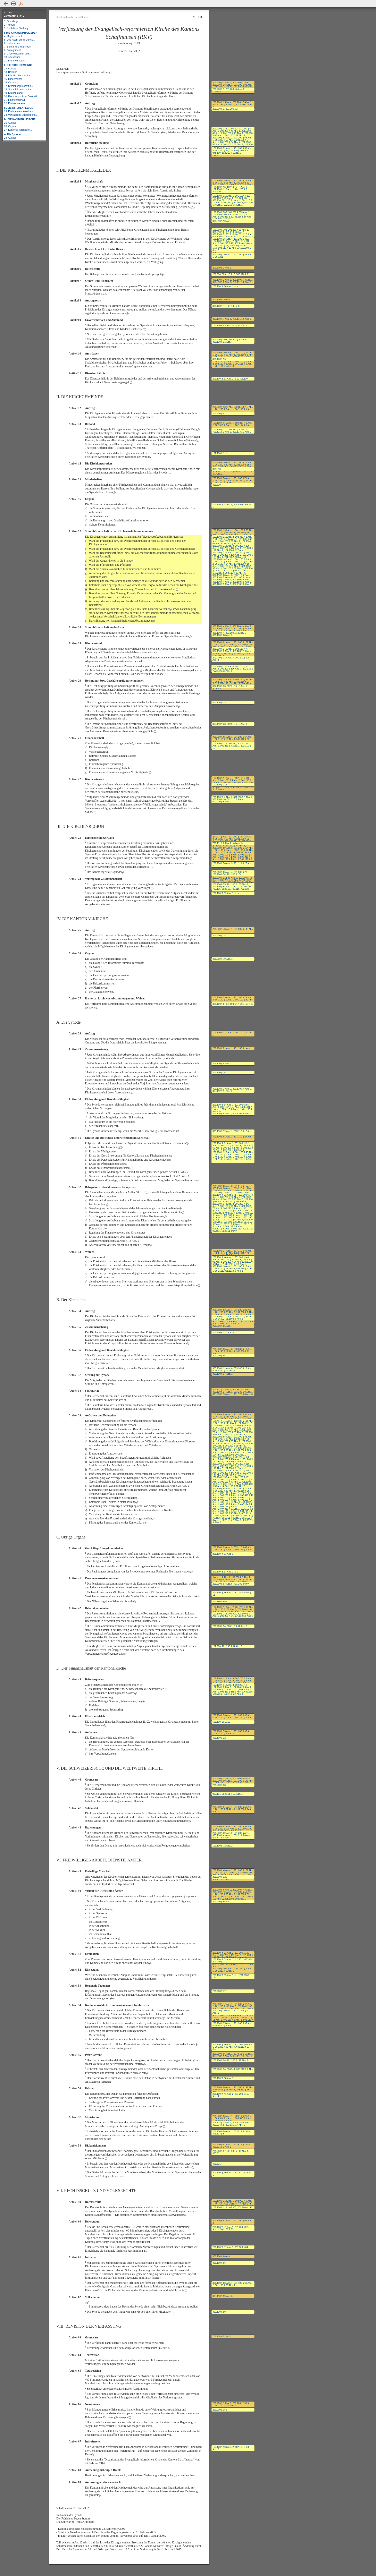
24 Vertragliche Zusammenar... (21, 115)
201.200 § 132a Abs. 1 (226, 539)
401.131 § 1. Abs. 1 (230, 1321)
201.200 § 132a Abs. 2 (223, 407)
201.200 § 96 (219, 2060)
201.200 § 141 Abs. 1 (223, 649)
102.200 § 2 (241, 1685)
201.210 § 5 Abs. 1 (224, 1971)
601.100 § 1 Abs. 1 (224, 1717)
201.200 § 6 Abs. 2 (235, 89)
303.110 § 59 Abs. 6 (222, 577)
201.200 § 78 (219, 935)
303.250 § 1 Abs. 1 (229, 1495)
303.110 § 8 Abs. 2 (221, 1113)
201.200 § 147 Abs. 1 (230, 2008)
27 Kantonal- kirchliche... (18, 130)
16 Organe (10, 82)
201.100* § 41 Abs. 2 (222, 2094)
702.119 (235, 889)
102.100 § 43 (219, 325)
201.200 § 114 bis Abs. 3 (224, 878)
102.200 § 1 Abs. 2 (224, 1680)
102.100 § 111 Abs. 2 (223, 537)
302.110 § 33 (219, 686)
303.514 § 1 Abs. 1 (224, 2118)
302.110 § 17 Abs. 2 (225, 852)
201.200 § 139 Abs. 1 (223, 530)
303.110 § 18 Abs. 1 (225, 1268)
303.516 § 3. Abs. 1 (224, 2120)
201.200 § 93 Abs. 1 (225, 1450)
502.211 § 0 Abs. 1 (243, 1835)
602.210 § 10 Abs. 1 (230, 1513)
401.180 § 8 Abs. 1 (233, 1318)
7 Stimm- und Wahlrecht (17, 46)
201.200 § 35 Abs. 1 (238, 230)
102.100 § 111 (219, 429)
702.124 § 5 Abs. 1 (221, 2336)
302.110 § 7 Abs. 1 (221, 319)
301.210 (216, 191)
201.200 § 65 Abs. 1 (222, 737)
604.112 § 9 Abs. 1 (244, 1616)
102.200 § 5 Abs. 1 (240, 1577)
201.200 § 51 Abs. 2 (222, 137)
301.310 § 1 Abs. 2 (224, 480)
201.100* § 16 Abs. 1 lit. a (225, 286)
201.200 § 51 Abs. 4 (225, 1809)
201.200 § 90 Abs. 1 (230, 1441)
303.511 (231, 2069)
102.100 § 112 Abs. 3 (223, 1678)
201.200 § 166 (219, 2409)
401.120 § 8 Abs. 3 (243, 1394)
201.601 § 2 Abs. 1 (242, 1389)
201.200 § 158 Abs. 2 (223, 1477)
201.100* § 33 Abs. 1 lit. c (225, 1571)
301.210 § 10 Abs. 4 (222, 221)
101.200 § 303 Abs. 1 (238, 212)
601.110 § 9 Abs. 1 (233, 1224)
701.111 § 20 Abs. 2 (233, 653)
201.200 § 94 (226, 1616)
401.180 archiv (241, 1584)
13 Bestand (10, 72)
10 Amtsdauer (12, 57)
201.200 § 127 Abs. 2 (235, 550)
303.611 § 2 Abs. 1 (221, 2147)
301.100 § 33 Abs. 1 (230, 566)
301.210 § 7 (218, 234)
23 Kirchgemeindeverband (18, 111)
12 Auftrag (10, 68)
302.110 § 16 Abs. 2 (230, 535)
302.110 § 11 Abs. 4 (222, 342)
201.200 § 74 (219, 874)
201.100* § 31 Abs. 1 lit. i (224, 1195)
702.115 (216, 889)
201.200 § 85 (219, 1355)
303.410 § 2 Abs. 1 (231, 2017)
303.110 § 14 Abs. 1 (222, 1374)
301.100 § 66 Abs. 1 (222, 2256)
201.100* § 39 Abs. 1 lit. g (225, 1975)
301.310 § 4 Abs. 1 (233, 471)
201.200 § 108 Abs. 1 (238, 339)
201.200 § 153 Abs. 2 (230, 467)
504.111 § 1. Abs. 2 (222, 1879)
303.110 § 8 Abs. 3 (242, 1113)
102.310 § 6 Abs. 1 (224, 425)
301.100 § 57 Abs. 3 (235, 1486)
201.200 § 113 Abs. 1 (233, 543)
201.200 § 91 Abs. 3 (235, 1445)
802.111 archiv (229, 1231)
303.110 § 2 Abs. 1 (243, 575)
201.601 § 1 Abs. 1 (221, 1389)
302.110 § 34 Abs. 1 (230, 684)
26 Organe (10, 126)
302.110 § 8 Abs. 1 (221, 651)
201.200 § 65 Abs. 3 (222, 1186)
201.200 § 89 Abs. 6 (225, 464)
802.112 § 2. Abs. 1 (231, 1520)
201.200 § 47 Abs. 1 (222, 2004)
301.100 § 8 (218, 1004)
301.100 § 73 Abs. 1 (243, 280)
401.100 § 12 (219, 1738)
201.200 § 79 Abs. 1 (222, 959)
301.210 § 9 (245, 234)
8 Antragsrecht (12, 50)
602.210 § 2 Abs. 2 (243, 236)
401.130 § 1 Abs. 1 (243, 1048)
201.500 (216, 274)
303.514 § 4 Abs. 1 (242, 2122)
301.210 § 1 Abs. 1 (243, 1186)
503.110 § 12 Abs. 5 (222, 236)
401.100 (244, 378)
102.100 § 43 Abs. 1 (237, 325)
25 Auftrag (10, 123)
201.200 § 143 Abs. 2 (223, 1204)
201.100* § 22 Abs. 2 (222, 198)
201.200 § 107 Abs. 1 (223, 1968)
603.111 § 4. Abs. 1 (234, 1226)
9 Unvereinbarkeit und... (17, 53)
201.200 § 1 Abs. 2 (242, 82)
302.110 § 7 (241, 649)
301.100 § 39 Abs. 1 (225, 532)
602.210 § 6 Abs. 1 (242, 584)
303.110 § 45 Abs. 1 (225, 1253)
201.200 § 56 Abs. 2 (233, 144)
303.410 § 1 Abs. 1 (224, 1190)
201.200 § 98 (219, 1785)
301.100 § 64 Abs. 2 (222, 1488)
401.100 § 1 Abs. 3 (221, 579)
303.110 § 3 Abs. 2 (221, 1088)
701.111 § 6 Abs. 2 (242, 319)
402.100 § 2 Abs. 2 (233, 1217)
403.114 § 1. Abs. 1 (230, 1964)
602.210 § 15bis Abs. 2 (231, 1691)
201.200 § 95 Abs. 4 (225, 2047)
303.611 (216, 2153)
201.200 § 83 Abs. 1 (222, 1310)
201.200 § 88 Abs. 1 (235, 1434)
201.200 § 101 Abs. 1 (230, 1896)
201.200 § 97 (219, 2151)
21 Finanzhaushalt (14, 100)
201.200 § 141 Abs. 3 (225, 2203)
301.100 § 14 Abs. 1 (225, 564)
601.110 (226, 1722)
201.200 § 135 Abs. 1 (237, 884)
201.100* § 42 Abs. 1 (230, 1259)
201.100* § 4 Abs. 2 (230, 780)
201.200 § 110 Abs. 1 (225, 1416)
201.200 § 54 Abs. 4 (230, 142)
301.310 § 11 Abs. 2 (225, 482)
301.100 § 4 (218, 633)
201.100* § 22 (242, 196)
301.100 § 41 (219, 306)
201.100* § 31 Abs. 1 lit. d (225, 378)
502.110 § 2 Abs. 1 (224, 363)
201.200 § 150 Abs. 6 (230, 2015)
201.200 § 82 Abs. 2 (230, 1197)
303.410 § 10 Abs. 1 (222, 2010)
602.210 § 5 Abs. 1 (233, 205)
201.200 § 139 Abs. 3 (235, 557)
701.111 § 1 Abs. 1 (221, 431)
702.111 (238, 886)
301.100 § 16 (219, 359)
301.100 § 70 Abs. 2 (230, 1206)
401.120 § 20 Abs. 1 (234, 1210)
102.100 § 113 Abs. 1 (223, 2201)
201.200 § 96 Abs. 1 (222, 2054)
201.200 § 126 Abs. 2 (230, 548)
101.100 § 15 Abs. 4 (222, 239)
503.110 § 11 (242, 274)
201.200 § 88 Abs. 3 (222, 1436)
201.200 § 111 (219, 1961)
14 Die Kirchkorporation (17, 75)
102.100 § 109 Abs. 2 (223, 2447)
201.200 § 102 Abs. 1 (235, 1898)
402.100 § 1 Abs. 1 (224, 361)
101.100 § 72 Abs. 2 (222, 1845)
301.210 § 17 (221, 245)
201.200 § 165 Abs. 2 (225, 2405)
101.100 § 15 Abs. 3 (225, 182)
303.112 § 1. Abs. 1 (222, 1091)
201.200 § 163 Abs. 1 (230, 1611)
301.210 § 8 (231, 234)
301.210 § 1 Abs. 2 (231, 200)
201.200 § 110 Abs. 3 (235, 1461)
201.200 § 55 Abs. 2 (222, 1901)
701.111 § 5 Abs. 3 (224, 366)
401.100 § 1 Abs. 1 (224, 1154)
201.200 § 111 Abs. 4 (223, 1332)
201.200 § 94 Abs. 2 (232, 1646)
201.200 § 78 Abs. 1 (222, 929)
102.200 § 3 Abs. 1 (242, 1192)
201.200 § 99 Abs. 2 (222, 1833)
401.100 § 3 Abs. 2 (229, 854)
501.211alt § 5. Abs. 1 (223, 104)
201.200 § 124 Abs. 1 (230, 1875)
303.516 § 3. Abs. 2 (235, 2125)
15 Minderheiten (13, 79)
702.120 (245, 889)
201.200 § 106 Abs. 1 (235, 1454)
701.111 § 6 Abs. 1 (242, 282)
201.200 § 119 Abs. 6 (235, 1201)
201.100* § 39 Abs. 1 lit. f (224, 1959)
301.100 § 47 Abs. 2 (230, 1482)
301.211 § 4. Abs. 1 (230, 745)
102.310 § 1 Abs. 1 (237, 429)
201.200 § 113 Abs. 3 (223, 546)
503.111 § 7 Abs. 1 (229, 1511)
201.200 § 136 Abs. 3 (230, 668)
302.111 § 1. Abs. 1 (230, 1493)
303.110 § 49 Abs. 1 (222, 1835)
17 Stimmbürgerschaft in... (18, 86)
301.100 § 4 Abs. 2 (242, 626)
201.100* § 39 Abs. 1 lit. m (225, 893)
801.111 (237, 1228)
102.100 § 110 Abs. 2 (223, 241)
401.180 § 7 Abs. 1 (224, 1549)
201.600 (219, 1318)
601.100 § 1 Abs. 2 (229, 857)
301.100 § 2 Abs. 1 (221, 280)
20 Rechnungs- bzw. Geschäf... (21, 96)
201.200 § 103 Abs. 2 (233, 1150)
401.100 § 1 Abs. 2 (243, 577)
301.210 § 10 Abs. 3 (233, 202)
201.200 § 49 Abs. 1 (233, 133)
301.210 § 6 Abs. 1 (235, 232)
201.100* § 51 (246, 1959)
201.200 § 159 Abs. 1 (225, 1609)
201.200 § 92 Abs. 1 (222, 1448)
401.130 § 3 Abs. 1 (229, 1255)
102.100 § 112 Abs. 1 (223, 778)
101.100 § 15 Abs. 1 (222, 180)
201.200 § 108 (219, 339)
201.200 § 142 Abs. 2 (223, 679)
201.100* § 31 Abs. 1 (222, 2227)
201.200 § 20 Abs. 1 (222, 254)
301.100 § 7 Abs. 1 (229, 1479)
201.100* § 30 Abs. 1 (222, 2044)
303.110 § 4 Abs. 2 (221, 1063)
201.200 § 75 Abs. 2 (233, 882)
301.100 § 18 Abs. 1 (222, 628)
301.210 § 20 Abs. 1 (225, 1491)
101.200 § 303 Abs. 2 (223, 214)
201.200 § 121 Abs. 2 (225, 1581)
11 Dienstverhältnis (15, 60)
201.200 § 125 (219, 1877)
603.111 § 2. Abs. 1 (233, 1694)
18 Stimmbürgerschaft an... (19, 89)
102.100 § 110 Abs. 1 (230, 185)
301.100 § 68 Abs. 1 (222, 2283)
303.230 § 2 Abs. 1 (224, 1314)
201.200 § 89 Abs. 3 (222, 1414)
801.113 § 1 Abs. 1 (242, 431)
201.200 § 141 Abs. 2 (230, 1473)
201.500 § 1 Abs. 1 (221, 267)
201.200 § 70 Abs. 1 (222, 462)
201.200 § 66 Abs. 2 (230, 541)
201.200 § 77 (219, 1991)
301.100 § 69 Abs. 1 (225, 2285)
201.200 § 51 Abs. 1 (235, 135)
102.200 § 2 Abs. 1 (221, 1687)
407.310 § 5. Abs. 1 (233, 1219)
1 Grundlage (11, 21)
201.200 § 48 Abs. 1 (230, 131)
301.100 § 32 (246, 1004)
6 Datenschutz (12, 43)
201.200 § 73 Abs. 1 (230, 841)
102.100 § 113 (244, 1423)
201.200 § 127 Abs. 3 (223, 657)
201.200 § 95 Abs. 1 (222, 2023)
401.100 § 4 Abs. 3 (221, 582)
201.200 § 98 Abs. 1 (243, 1778)
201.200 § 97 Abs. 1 (222, 2144)
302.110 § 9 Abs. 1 (233, 570)
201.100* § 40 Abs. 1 (222, 1257)
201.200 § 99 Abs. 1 (222, 1781)
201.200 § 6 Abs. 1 (224, 409)
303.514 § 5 (218, 2125)
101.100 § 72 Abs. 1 (222, 148)
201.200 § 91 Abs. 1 (233, 1443)
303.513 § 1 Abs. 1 (221, 2056)
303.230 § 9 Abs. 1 (243, 1392)
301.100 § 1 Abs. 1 (224, 850)
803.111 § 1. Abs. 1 (224, 1783)
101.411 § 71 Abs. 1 (222, 1421)
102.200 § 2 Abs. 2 (221, 1192)
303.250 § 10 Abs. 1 (222, 1394)
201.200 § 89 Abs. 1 (225, 1439)
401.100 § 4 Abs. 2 (242, 579)
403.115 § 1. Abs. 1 (230, 1506)
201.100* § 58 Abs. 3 (230, 1107)
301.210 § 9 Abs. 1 (221, 282)
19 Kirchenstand (13, 93)
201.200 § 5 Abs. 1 (242, 102)
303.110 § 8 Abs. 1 (231, 1109)
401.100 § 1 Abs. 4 (242, 651)
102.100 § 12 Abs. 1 (237, 187)
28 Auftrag (10, 138)
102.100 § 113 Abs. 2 (223, 1607)
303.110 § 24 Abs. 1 (222, 1188)
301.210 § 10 (219, 799)
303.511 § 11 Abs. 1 (225, 2089)
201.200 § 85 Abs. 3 (222, 1349)
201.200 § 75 (219, 884)
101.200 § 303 (219, 212)
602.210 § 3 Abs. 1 (224, 219)
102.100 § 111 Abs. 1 (223, 423)
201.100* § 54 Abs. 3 (222, 1104)
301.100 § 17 (232, 1004)
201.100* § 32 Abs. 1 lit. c (225, 1689)
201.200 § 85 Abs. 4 (222, 1326)
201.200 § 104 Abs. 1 (230, 1452)
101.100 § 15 (219, 187)
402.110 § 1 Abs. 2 (229, 1504)
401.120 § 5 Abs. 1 (221, 584)
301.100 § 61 (226, 2229)
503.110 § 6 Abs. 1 (229, 1323)
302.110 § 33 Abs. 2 (225, 682)
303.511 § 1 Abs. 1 (243, 2054)
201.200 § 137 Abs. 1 (223, 552)
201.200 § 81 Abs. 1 (222, 1048)
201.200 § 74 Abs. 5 (235, 845)
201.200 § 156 (244, 2207)
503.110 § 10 (228, 274)
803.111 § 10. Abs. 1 (232, 1794)
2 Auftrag (9, 25)
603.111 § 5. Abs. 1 (242, 2056)
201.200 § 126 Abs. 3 (223, 1152)
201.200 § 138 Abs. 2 (230, 555)
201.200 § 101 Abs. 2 (225, 1872)
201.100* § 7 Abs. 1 (222, 504)
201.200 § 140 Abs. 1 (223, 559)
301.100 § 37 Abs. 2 (230, 647)
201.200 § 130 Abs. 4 (223, 666)
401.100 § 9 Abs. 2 (242, 582)
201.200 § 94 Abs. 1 (233, 1262)
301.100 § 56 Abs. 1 (233, 1484)
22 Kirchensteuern (14, 103)
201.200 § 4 (218, 413)
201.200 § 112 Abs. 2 (235, 1468)
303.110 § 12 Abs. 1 (222, 1131)
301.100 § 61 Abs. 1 (222, 1136)
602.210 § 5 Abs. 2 (221, 801)
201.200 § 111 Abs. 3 (235, 1957)
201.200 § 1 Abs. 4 (221, 102)
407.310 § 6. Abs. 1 (230, 1509)
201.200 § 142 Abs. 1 (225, 644)
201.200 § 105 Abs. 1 (223, 352)
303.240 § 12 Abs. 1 (225, 1351)
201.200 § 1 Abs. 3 (221, 2403)
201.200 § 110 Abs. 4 (223, 1463)
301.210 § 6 (226, 216)
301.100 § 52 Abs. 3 (233, 568)
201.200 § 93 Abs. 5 (222, 1579)
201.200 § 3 (241, 189)
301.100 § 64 (241, 2247)
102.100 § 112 (219, 743)
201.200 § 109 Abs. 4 (235, 1264)
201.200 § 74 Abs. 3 (222, 863)
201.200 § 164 (234, 874)
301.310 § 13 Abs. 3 (233, 782)
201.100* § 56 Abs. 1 (222, 1592)
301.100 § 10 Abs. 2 (222, 1266)
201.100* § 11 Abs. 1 (222, 1143)
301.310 (216, 469)
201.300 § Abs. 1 (242, 1833)
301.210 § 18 (236, 245)
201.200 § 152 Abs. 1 (230, 1831)
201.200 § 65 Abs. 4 (225, 839)
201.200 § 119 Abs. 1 (237, 2060)
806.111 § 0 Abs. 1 (221, 1837)
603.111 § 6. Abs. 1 (222, 1228)
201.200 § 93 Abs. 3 (233, 1199)
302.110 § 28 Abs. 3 (222, 575)
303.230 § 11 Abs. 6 (222, 1368)
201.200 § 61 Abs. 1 (222, 642)
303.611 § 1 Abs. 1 (243, 2144)
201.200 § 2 (231, 109)
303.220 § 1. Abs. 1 (233, 1208)
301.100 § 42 (233, 306)
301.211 (219, 257)
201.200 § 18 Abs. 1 (222, 85)
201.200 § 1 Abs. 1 (221, 82)
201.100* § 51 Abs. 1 (225, 1427)
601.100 (216, 1722)
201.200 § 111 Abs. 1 (230, 1466)
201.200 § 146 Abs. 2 (235, 1475)
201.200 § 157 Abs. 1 (230, 2205)
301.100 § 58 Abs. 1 (222, 886)
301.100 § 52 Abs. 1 (225, 354)
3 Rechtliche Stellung (16, 28)
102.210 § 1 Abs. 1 (231, 153)
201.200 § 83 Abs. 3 (233, 1432)
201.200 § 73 (240, 872)
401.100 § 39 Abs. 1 (230, 1502)
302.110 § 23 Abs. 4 (235, 573)
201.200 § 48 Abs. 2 (222, 1870)
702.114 (247, 886)
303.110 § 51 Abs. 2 (237, 1626)
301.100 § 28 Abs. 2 (222, 635)
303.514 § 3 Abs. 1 (221, 2122)
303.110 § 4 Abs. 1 (242, 1088)
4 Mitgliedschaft (13, 36)
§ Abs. (215, 836)
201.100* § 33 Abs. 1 (222, 1554)
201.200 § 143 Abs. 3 (225, 2006)
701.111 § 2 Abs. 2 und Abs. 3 (227, 843)
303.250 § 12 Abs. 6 (225, 1370)
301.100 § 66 (219, 2263)
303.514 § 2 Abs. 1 (243, 2131)
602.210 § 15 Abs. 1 (237, 686)
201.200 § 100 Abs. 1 (225, 87)
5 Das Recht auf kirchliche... (19, 40)
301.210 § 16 (226, 243)
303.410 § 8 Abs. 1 (224, 2025)
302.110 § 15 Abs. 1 (225, 739)
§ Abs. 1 (216, 1577)
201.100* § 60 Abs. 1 (230, 1145)
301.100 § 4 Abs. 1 (224, 561)
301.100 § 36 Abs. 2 (222, 299)
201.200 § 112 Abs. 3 (223, 1470)
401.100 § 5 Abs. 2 (224, 357)
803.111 (216, 1794)
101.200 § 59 (221, 150)
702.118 (226, 889)
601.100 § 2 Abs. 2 (233, 1222)
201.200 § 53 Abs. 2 (225, 140)
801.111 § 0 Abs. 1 (233, 1271)
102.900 (232, 1613)
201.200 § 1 (218, 89)
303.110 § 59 (219, 2312)
